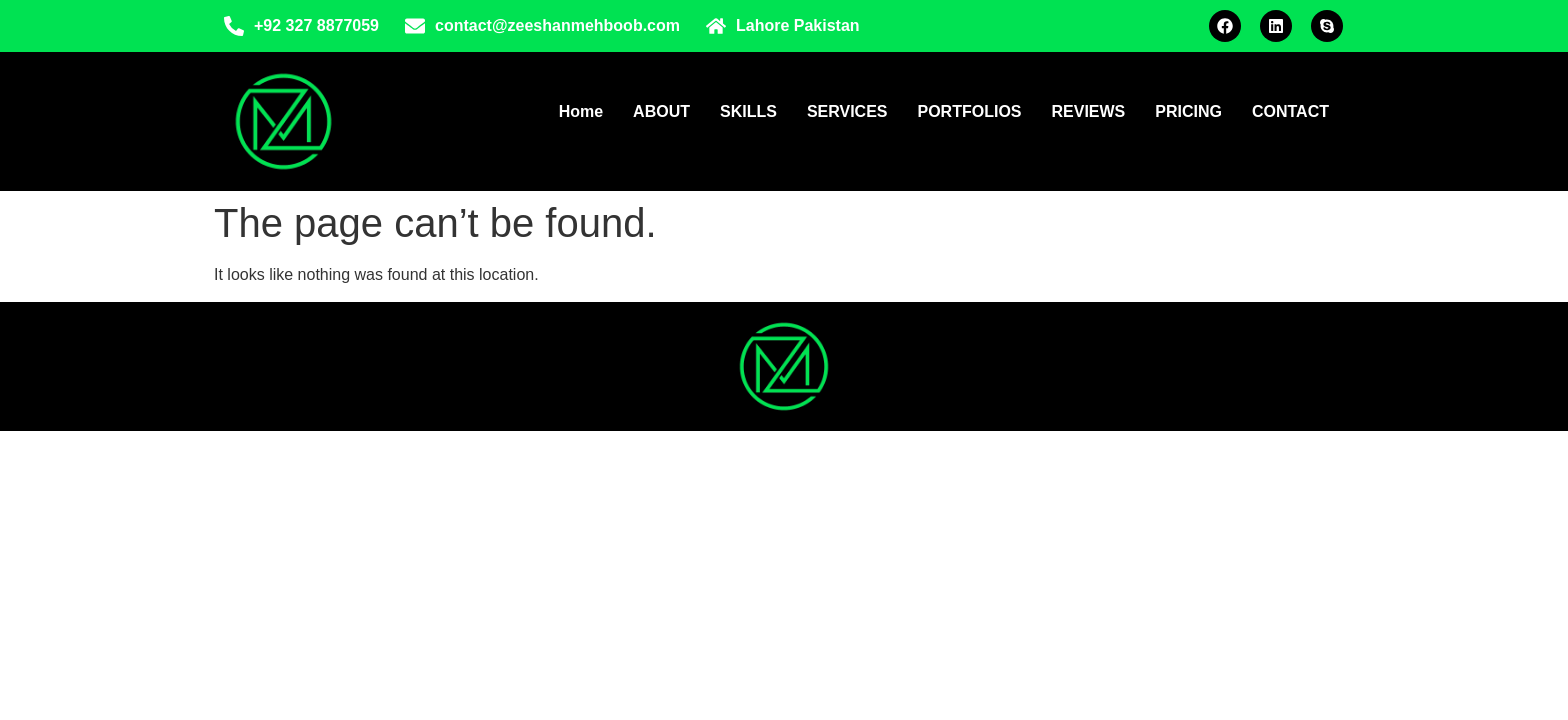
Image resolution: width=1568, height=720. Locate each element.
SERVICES (847, 111)
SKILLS (748, 111)
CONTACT (1290, 111)
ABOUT (661, 111)
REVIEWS (1089, 111)
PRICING (1188, 111)
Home (581, 111)
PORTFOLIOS (970, 111)
